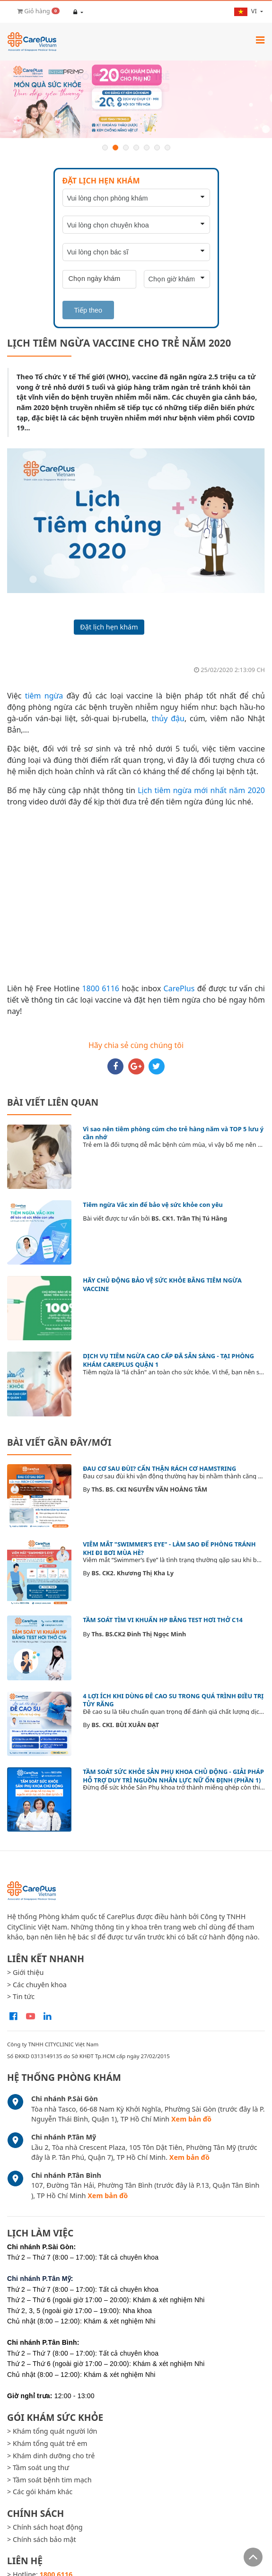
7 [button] (167, 147)
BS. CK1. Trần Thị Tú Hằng (189, 1218)
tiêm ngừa (44, 695)
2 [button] (115, 147)
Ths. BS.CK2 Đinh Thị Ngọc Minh (138, 1634)
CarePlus (179, 988)
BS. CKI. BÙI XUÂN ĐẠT (125, 1724)
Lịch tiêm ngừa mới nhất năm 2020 (201, 790)
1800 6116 (100, 988)
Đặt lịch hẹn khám (109, 626)
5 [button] (146, 147)
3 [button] (126, 147)
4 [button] (136, 147)
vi (246, 11)
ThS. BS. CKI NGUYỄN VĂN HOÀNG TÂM (149, 1489)
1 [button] (105, 147)
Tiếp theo (88, 310)
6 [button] (157, 147)
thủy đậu (168, 718)
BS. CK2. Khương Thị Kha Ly (132, 1573)
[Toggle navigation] (260, 39)
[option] (136, 100)
